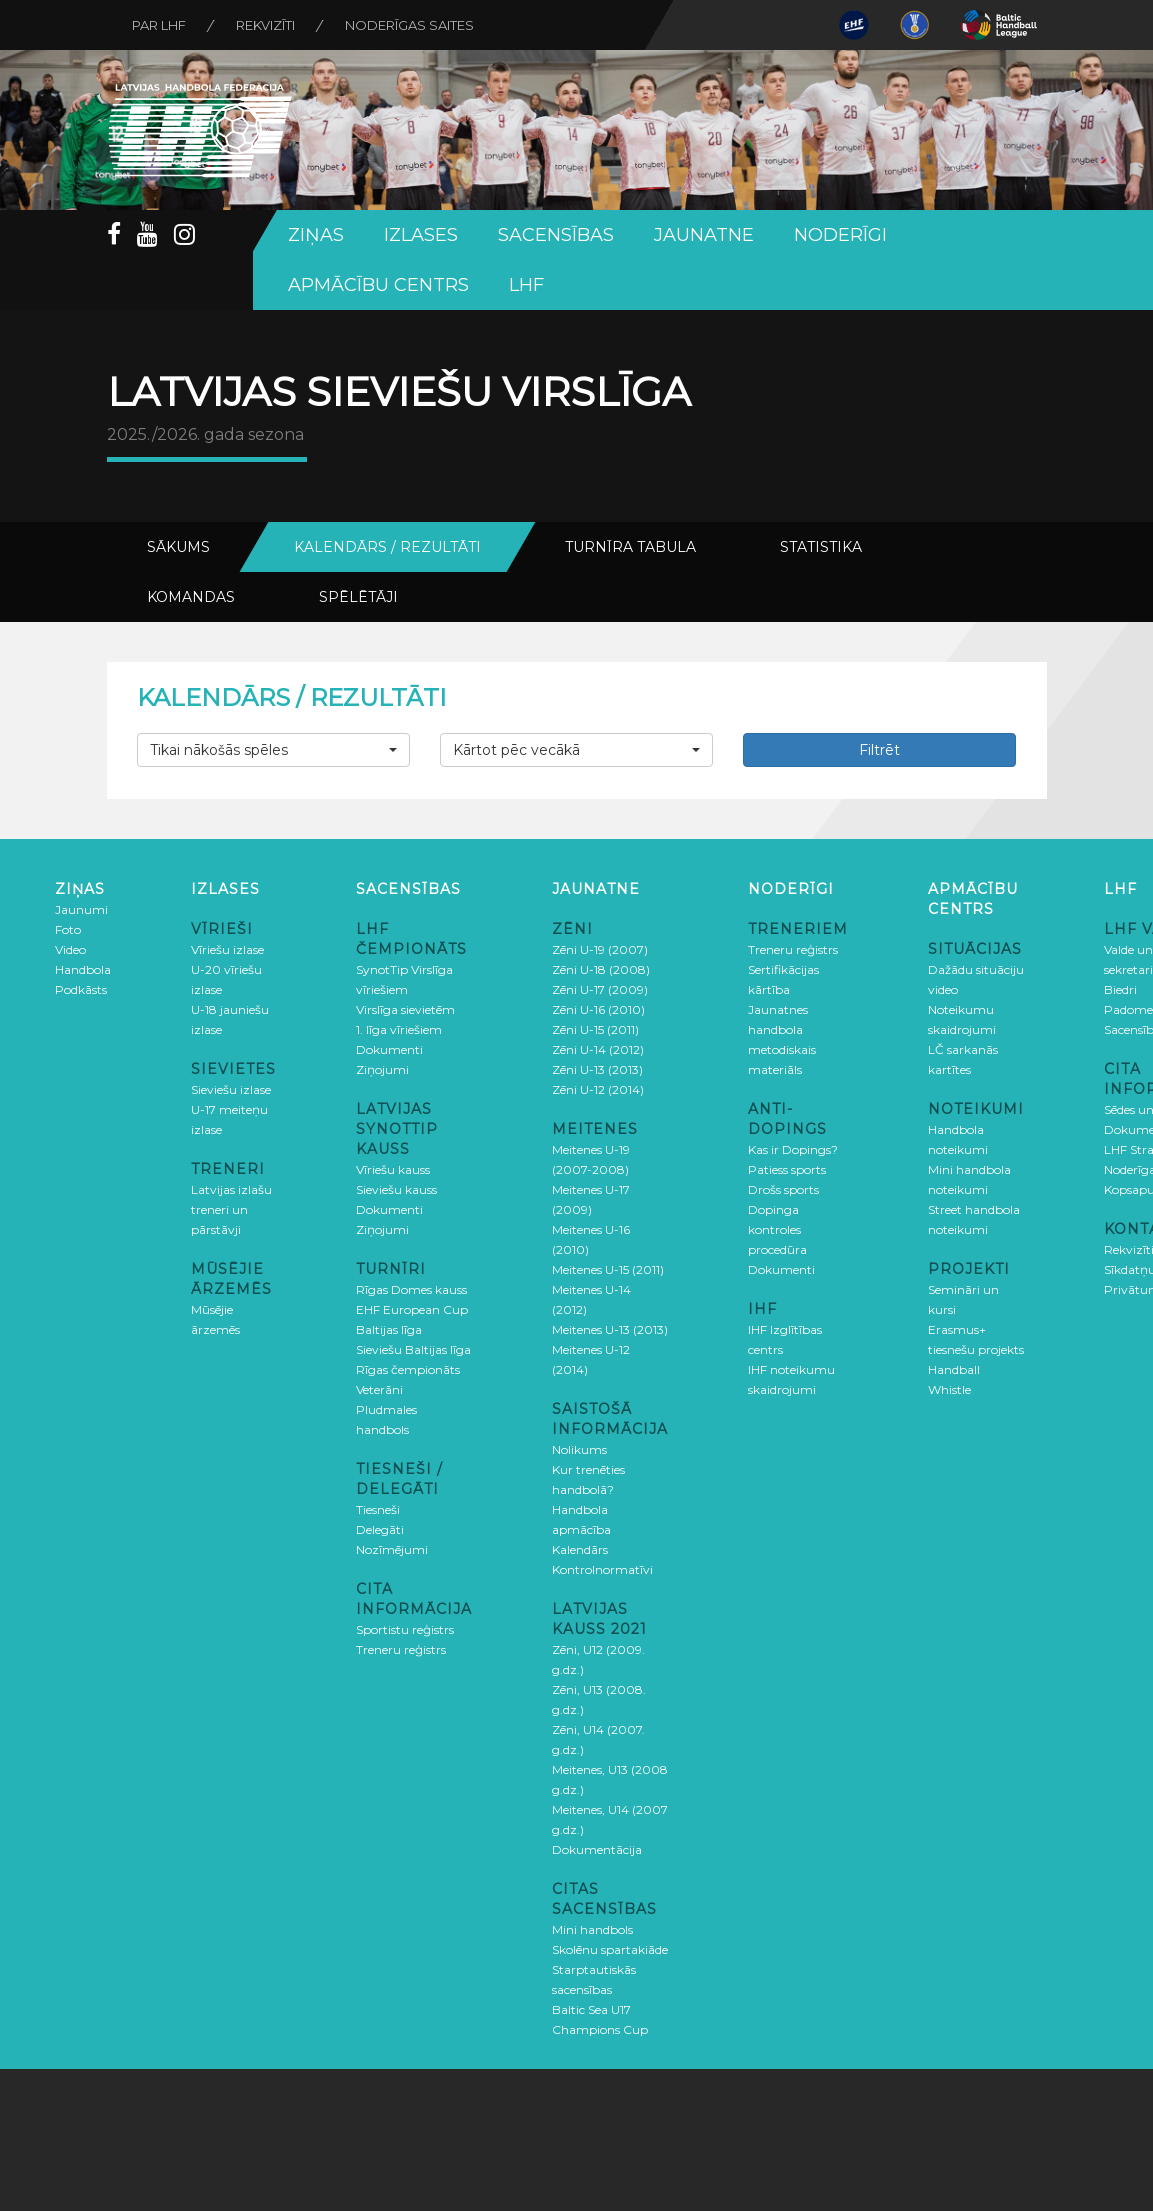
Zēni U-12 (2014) (598, 1089)
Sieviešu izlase (231, 1089)
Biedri (1120, 989)
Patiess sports (787, 1169)
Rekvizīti (265, 25)
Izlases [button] (421, 235)
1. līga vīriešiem (399, 1029)
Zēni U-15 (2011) (595, 1029)
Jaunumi (81, 909)
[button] (273, 750)
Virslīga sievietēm (405, 1009)
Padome (1128, 1009)
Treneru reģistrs (401, 1649)
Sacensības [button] (556, 235)
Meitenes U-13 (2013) (610, 1329)
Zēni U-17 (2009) (600, 989)
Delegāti (380, 1529)
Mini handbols (592, 1929)
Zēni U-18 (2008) (601, 969)
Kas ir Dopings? (793, 1149)
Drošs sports (783, 1189)
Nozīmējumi (392, 1549)
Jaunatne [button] (704, 235)
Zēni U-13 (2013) (597, 1069)
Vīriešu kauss (393, 1169)
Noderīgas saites (409, 25)
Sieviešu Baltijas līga (413, 1349)
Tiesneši (378, 1509)
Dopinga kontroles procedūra (777, 1229)
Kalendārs (580, 1549)
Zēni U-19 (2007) (600, 949)
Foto (68, 929)
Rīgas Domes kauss (411, 1289)
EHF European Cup (412, 1309)
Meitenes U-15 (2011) (608, 1269)
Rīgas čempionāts (408, 1369)
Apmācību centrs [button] (378, 285)
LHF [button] (526, 285)
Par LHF (159, 25)
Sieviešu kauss (396, 1189)
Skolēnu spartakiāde (610, 1949)
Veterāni (379, 1389)
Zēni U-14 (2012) (598, 1049)
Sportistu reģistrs (405, 1629)
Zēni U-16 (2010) (598, 1009)
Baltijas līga (389, 1329)
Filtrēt (879, 750)
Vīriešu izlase (227, 949)
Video (70, 949)
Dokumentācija (597, 1849)
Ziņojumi (382, 1069)
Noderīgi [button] (840, 235)
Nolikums (579, 1449)
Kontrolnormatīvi (602, 1569)
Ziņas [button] (316, 235)
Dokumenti (389, 1049)
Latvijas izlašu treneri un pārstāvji (231, 1209)
